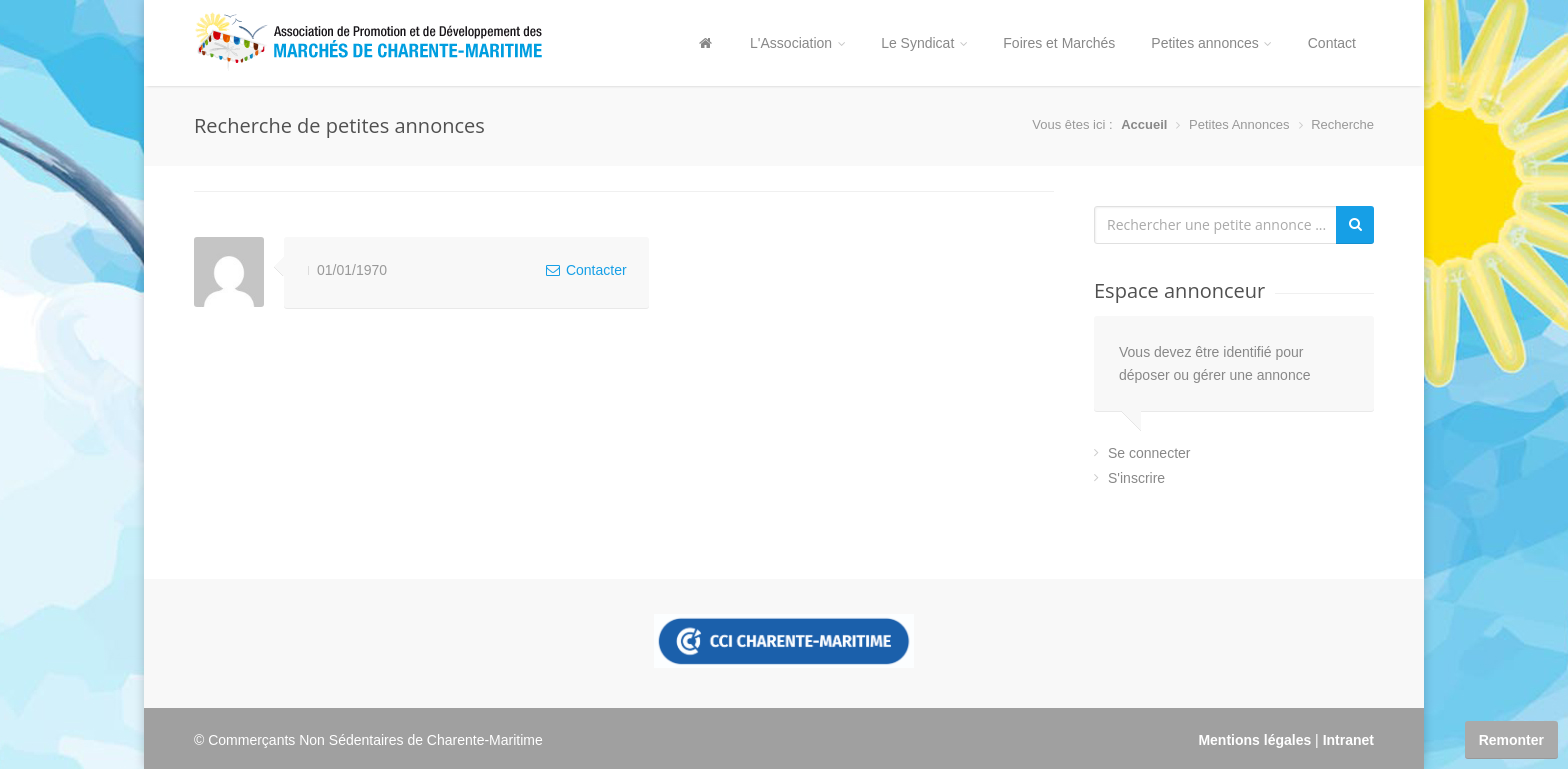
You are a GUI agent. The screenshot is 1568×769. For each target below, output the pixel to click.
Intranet (1348, 740)
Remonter (1511, 740)
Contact (1332, 43)
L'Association (797, 43)
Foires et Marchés (1059, 43)
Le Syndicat (924, 43)
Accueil (1144, 124)
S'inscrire (1136, 478)
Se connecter (1149, 453)
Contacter (586, 270)
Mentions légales (1254, 740)
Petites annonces (1211, 43)
